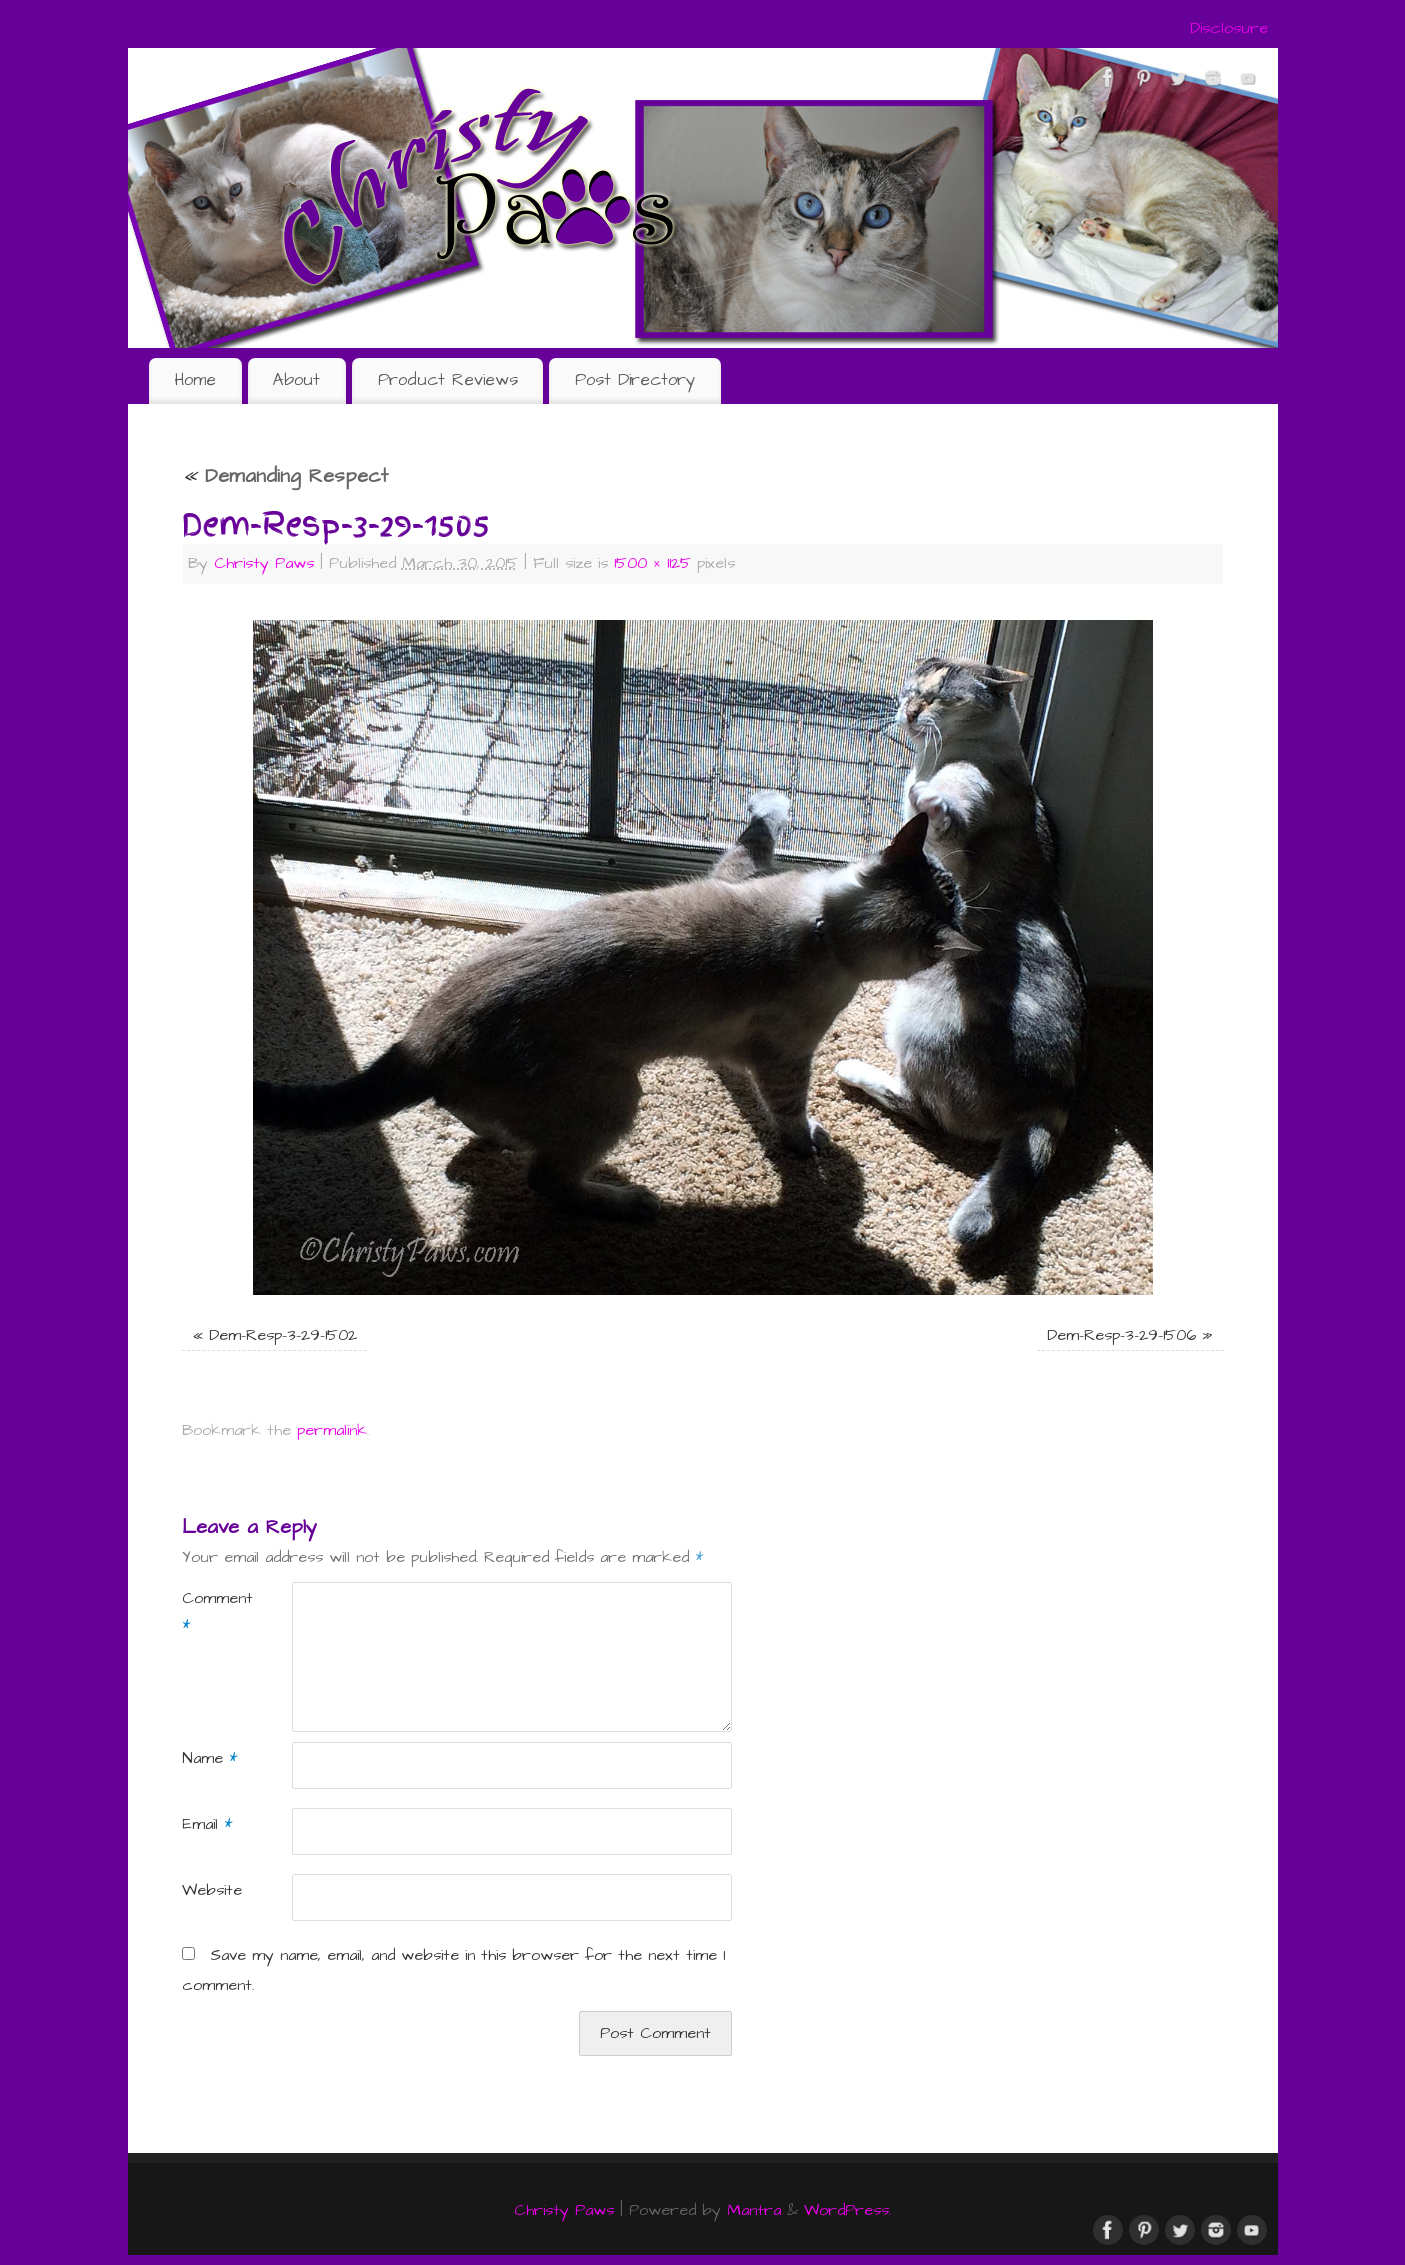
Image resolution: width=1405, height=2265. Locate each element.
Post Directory (635, 380)
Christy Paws (264, 563)
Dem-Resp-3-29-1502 (283, 1335)
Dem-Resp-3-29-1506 (1121, 1335)
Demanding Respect (285, 476)
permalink (332, 1430)
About (296, 380)
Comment (209, 1612)
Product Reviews (448, 380)
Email (207, 1824)
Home (195, 380)
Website (209, 1890)
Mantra (754, 2210)
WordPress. (847, 2210)
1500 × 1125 (652, 563)
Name (209, 1758)
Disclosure (1229, 28)
